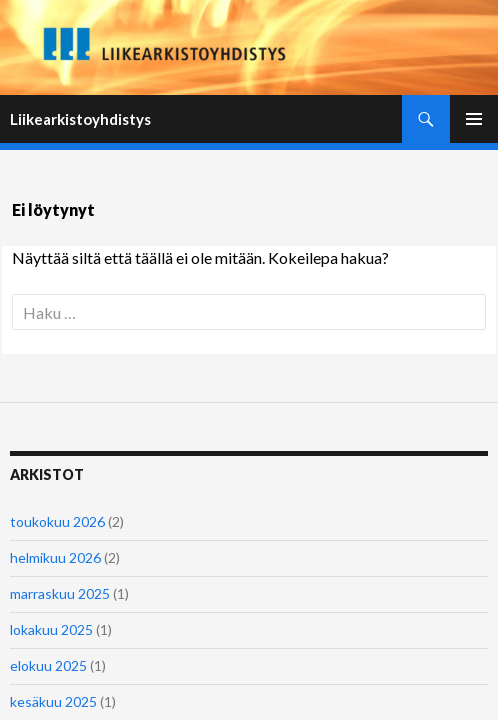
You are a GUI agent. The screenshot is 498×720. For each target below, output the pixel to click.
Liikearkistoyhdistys (80, 119)
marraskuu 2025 (60, 593)
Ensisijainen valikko (474, 119)
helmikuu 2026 (55, 557)
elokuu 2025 (48, 665)
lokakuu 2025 (51, 629)
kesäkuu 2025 (53, 701)
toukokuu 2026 (57, 521)
